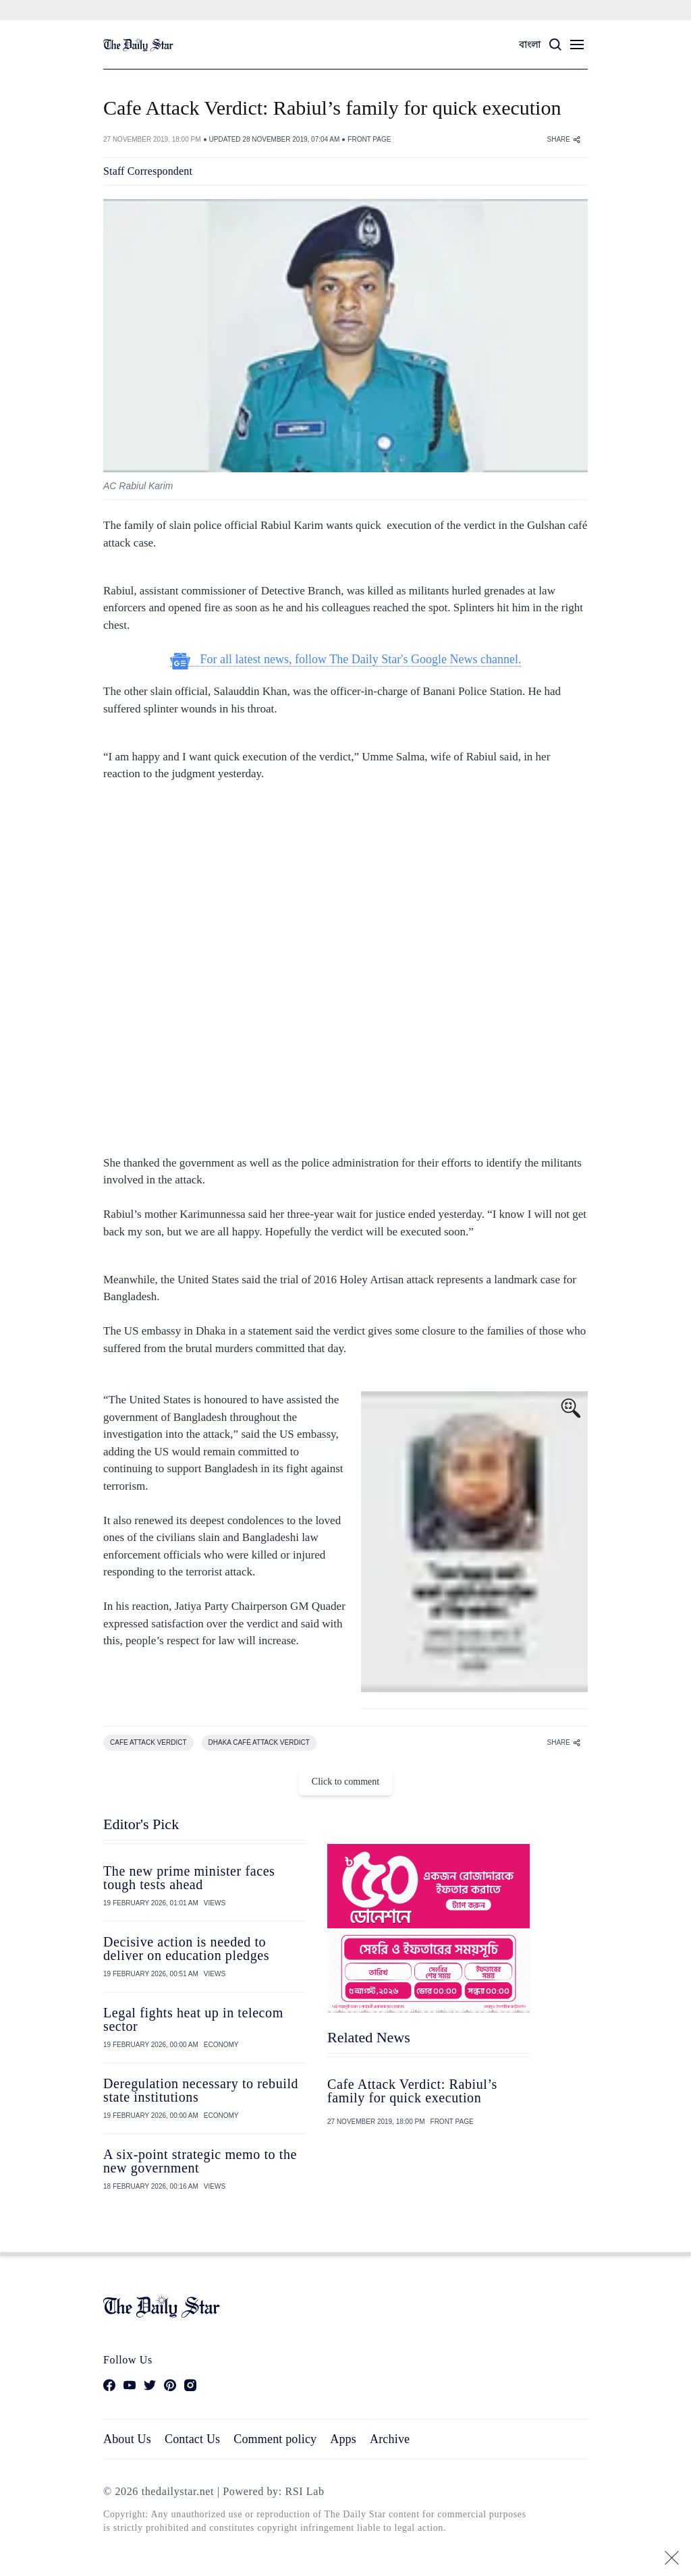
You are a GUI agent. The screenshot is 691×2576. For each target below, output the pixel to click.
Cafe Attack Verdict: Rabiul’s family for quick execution (412, 2091)
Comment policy (274, 2439)
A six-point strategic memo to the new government (200, 2161)
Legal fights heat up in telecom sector (193, 2019)
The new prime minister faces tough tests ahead (189, 1878)
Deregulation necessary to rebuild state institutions (200, 2090)
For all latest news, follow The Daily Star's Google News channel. (346, 659)
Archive (390, 2439)
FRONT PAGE (369, 139)
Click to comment (345, 1781)
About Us (127, 2439)
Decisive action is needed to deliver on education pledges (186, 1948)
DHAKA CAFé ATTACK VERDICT (259, 1742)
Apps (343, 2439)
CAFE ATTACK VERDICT (148, 1742)
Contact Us (192, 2439)
